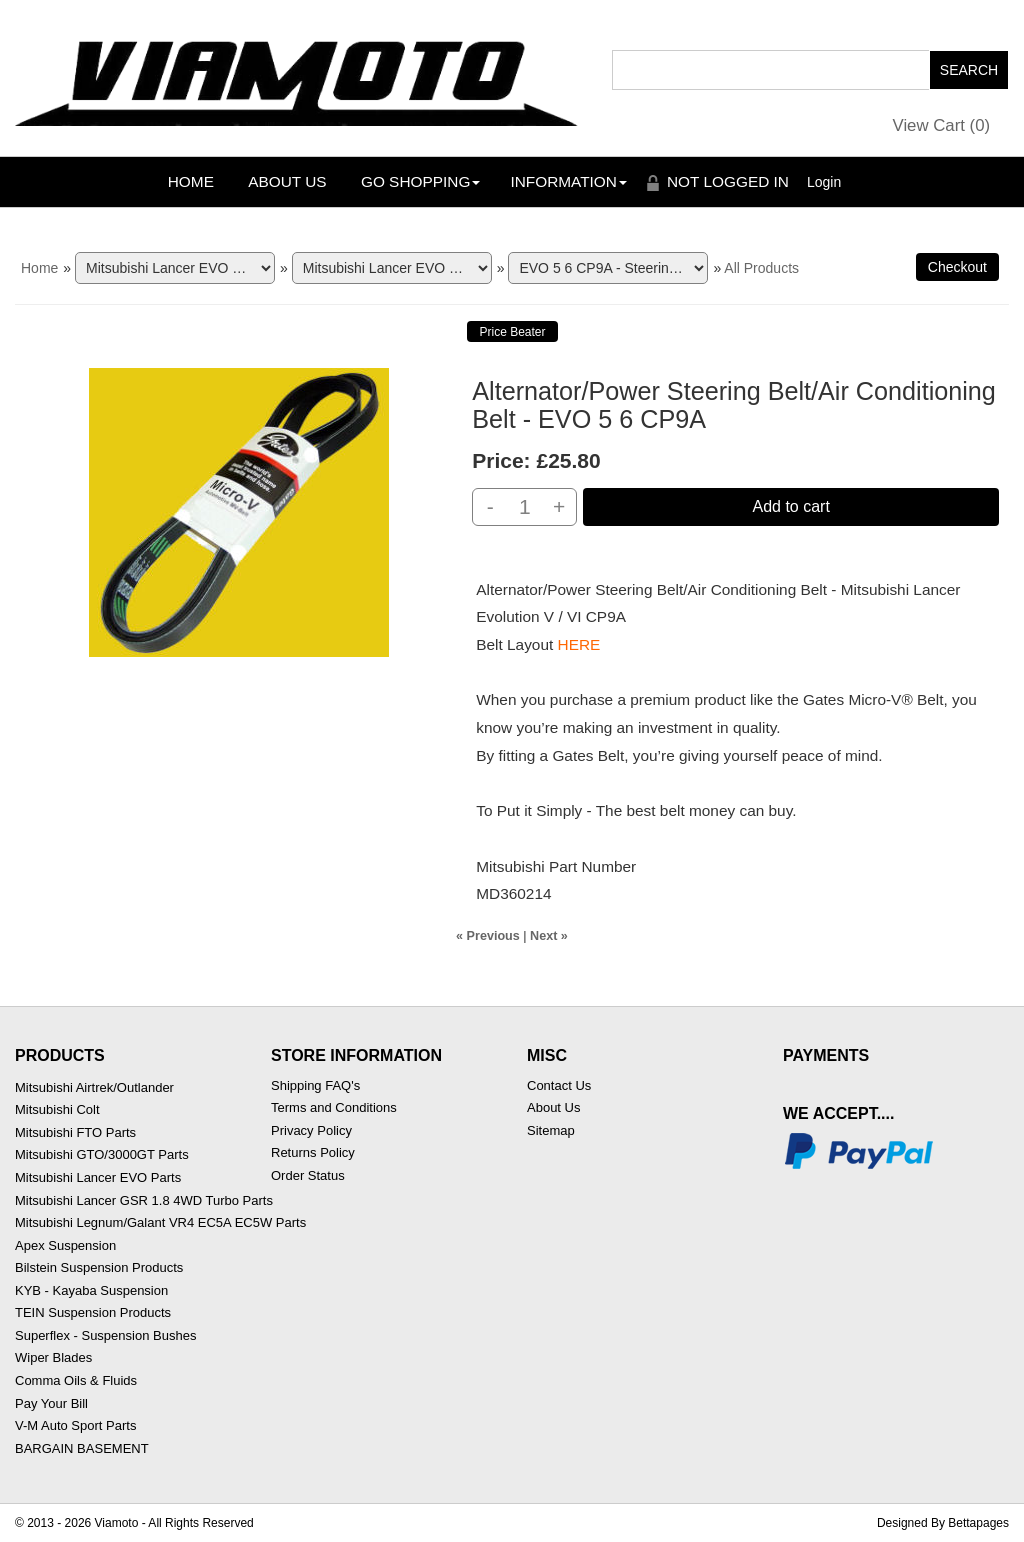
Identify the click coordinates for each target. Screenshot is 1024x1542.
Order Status (308, 1175)
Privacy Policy (311, 1130)
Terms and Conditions (334, 1107)
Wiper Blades (53, 1357)
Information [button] (568, 181)
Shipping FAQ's (315, 1085)
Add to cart (790, 506)
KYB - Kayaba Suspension (91, 1290)
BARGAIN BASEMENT (82, 1448)
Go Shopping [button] (420, 181)
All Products (761, 268)
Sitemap (551, 1130)
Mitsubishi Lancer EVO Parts (98, 1177)
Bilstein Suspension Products (99, 1267)
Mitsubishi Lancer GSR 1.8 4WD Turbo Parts (144, 1200)
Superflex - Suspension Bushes (105, 1335)
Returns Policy (313, 1152)
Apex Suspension (65, 1245)
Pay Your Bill (51, 1403)
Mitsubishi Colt (57, 1109)
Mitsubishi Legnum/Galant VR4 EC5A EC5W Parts (160, 1222)
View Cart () (942, 125)
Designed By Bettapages (943, 1523)
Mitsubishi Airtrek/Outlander (94, 1087)
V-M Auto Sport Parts (75, 1425)
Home (191, 181)
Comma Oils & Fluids (76, 1380)
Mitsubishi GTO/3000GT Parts (102, 1154)
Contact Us (559, 1085)
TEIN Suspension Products (93, 1312)
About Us (287, 181)
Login (824, 182)
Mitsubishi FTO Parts (75, 1132)
